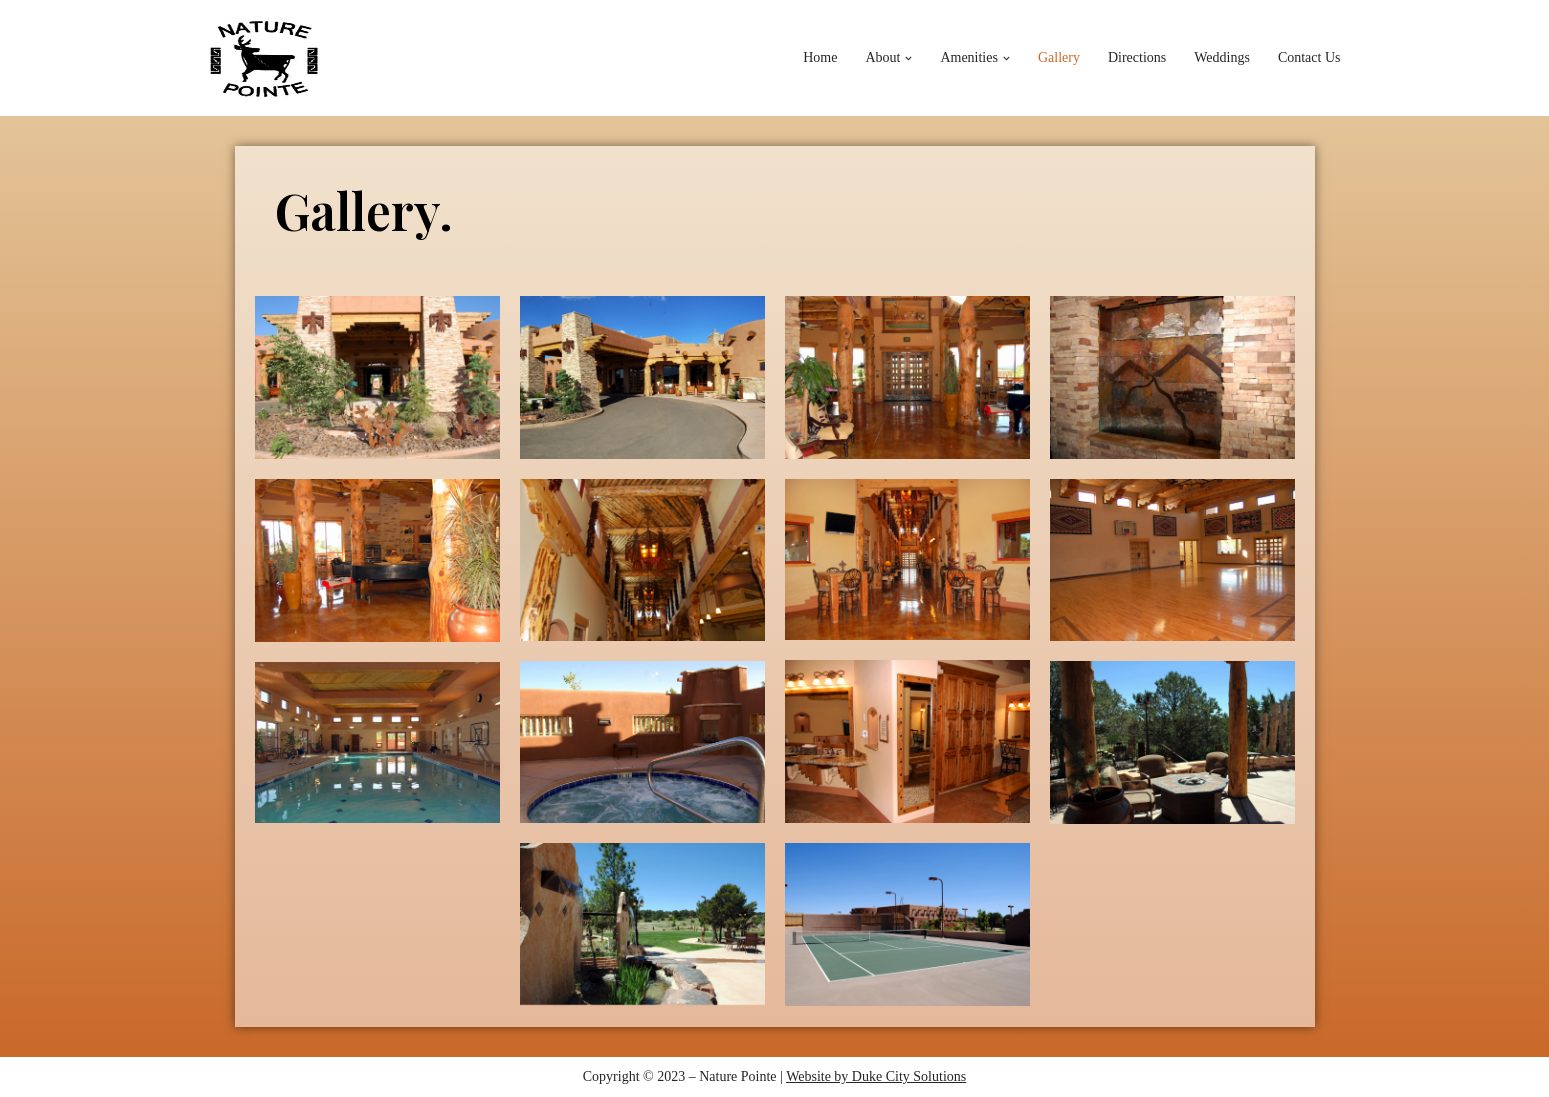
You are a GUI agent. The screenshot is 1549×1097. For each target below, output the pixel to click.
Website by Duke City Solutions (876, 1076)
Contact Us (1309, 57)
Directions (1137, 57)
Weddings (1222, 57)
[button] (908, 58)
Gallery (1059, 57)
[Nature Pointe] (265, 58)
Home (820, 57)
